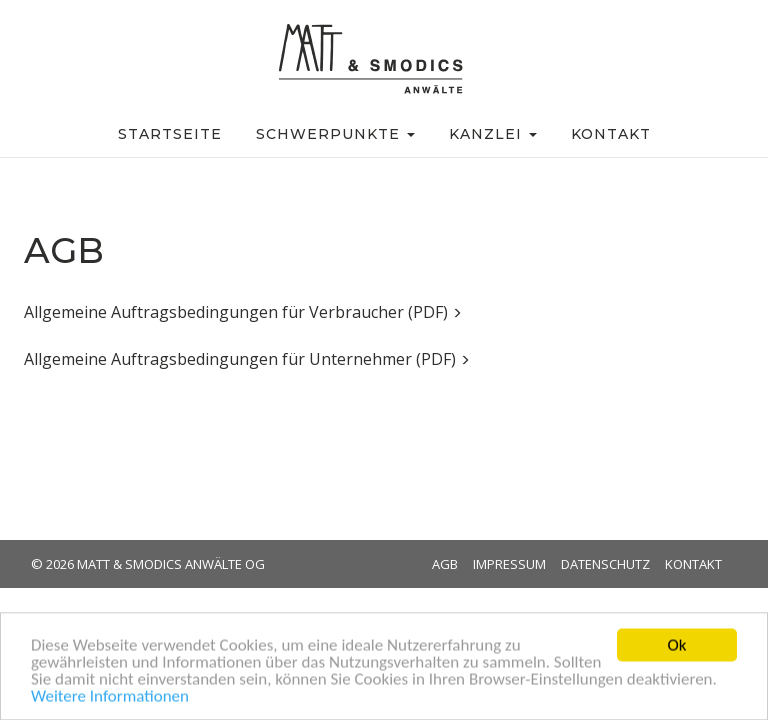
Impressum (509, 564)
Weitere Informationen (110, 699)
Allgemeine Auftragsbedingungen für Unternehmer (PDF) (247, 359)
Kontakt (693, 564)
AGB (445, 564)
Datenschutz (605, 564)
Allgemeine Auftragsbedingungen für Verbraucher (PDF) (243, 312)
